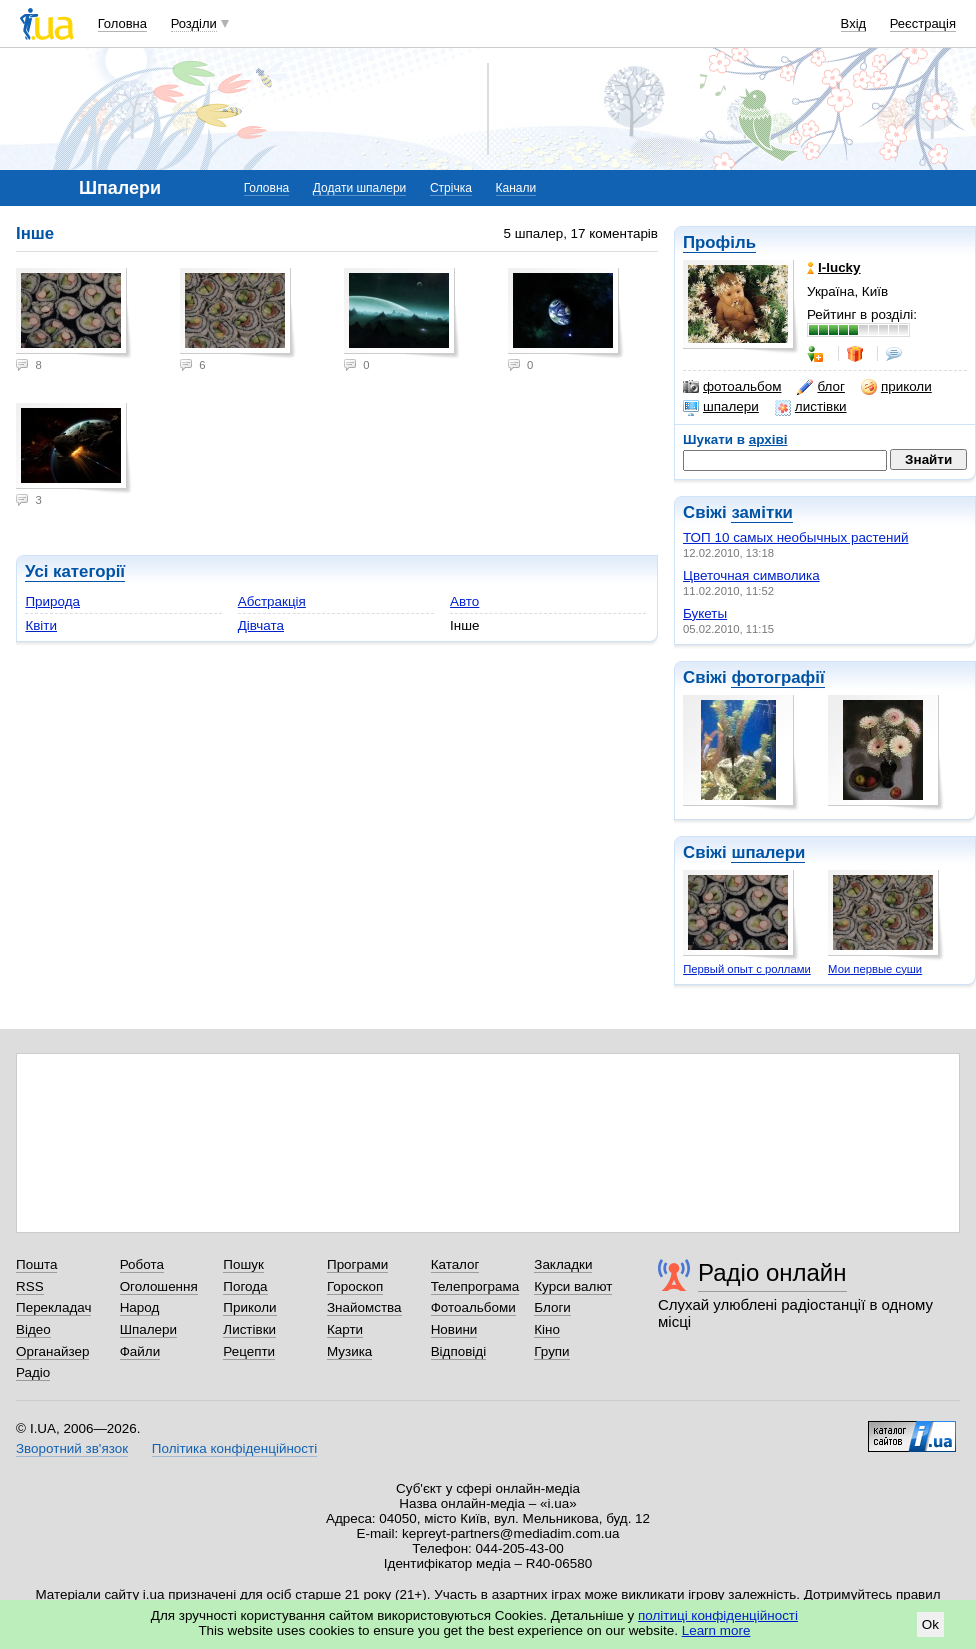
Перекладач (53, 1307)
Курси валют (573, 1286)
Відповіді (459, 1351)
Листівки (249, 1329)
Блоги (552, 1307)
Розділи (194, 23)
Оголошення (159, 1286)
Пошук (243, 1264)
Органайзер (52, 1351)
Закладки (563, 1264)
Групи (551, 1351)
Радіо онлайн (772, 1272)
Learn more (716, 1630)
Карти (345, 1329)
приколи (896, 387)
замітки (762, 512)
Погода (245, 1286)
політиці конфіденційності (718, 1615)
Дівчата (261, 625)
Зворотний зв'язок (72, 1448)
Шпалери (148, 1329)
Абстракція (272, 601)
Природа (52, 601)
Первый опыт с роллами (747, 969)
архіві (768, 439)
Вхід (854, 23)
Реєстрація (923, 23)
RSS (30, 1286)
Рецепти (249, 1351)
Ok (930, 1624)
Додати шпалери (359, 188)
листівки (811, 407)
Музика (349, 1351)
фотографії (777, 677)
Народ (140, 1307)
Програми (357, 1264)
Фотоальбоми (473, 1307)
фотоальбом (732, 387)
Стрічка (451, 188)
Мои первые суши (875, 969)
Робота (142, 1264)
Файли (140, 1351)
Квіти (41, 625)
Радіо (33, 1372)
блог (820, 387)
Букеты (705, 613)
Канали (516, 188)
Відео (33, 1329)
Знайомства (364, 1307)
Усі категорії (75, 571)
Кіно (547, 1329)
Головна (122, 23)
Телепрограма (475, 1286)
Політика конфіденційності (234, 1448)
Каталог (455, 1264)
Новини (454, 1329)
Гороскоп (355, 1286)
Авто (464, 601)
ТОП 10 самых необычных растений (796, 537)
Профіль (719, 242)
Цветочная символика (751, 575)
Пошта (36, 1264)
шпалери (721, 407)
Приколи (249, 1307)
